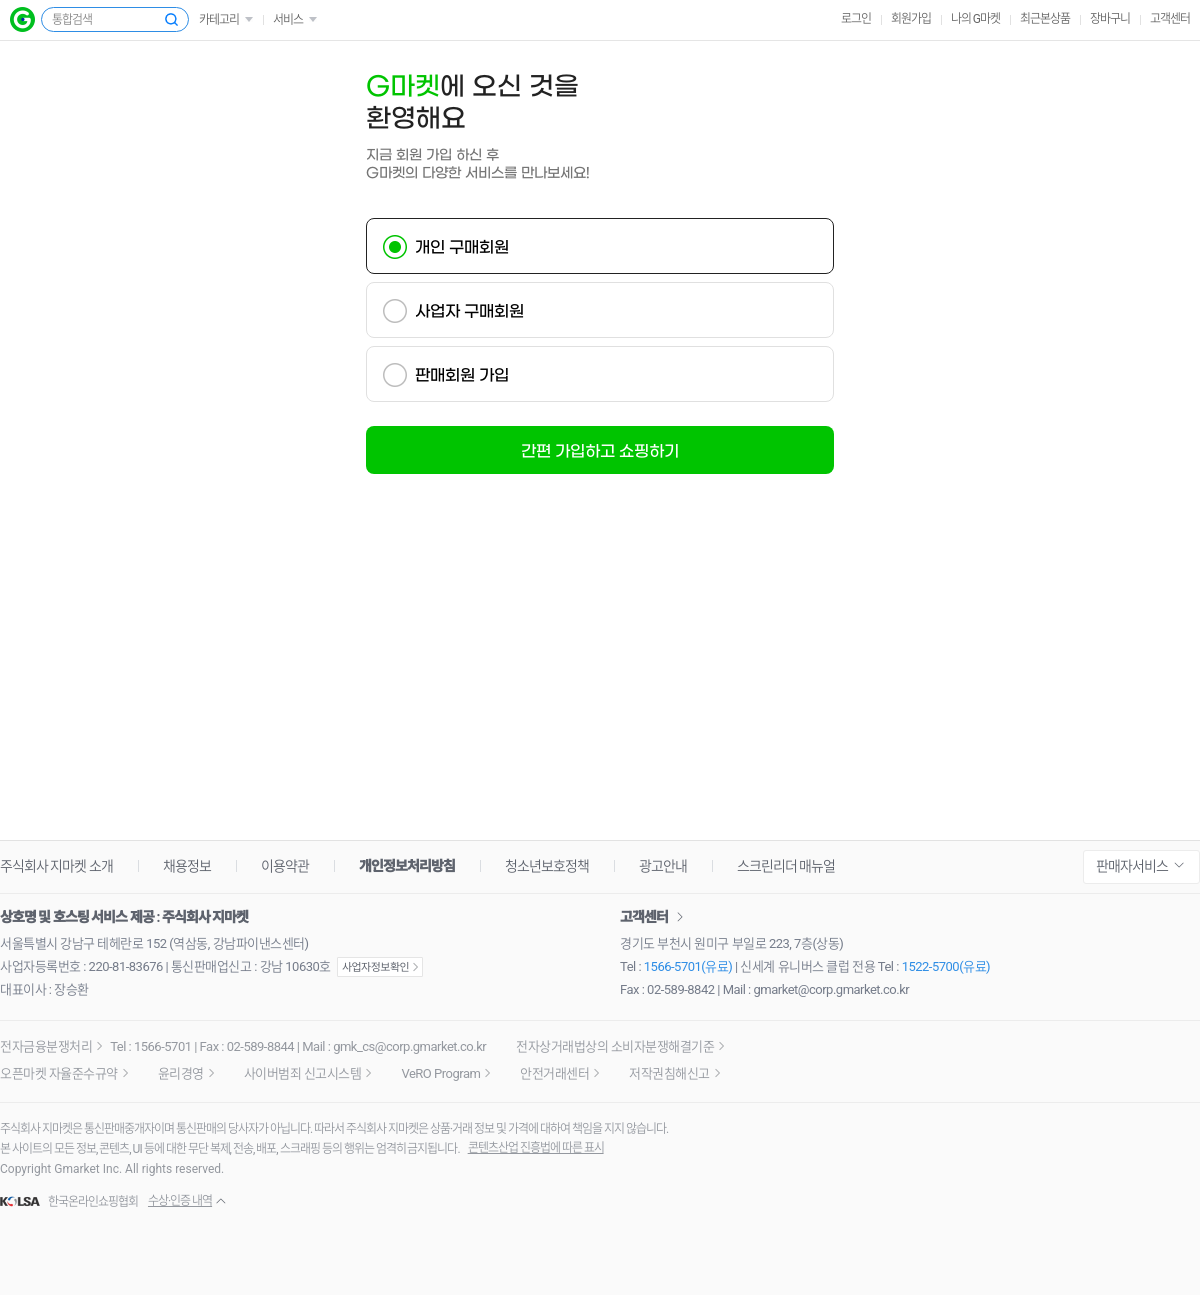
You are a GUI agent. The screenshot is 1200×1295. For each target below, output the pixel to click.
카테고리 (219, 20)
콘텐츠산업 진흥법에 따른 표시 (536, 1148)
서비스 (288, 20)
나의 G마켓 (975, 19)
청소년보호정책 (547, 866)
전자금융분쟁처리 (46, 1046)
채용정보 (187, 866)
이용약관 (285, 866)
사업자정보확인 (380, 967)
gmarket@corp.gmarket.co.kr (832, 989)
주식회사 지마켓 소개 (56, 866)
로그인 (856, 19)
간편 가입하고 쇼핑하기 (600, 451)
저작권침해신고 (669, 1073)
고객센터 (1170, 19)
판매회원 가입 (462, 375)
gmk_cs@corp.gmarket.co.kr (409, 1046)
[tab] (600, 246)
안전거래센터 (554, 1073)
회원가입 (911, 19)
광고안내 (663, 866)
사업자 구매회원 (469, 311)
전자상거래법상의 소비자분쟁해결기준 (615, 1046)
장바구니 (1110, 19)
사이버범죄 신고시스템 (303, 1073)
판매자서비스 (1132, 866)
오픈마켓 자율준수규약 (59, 1073)
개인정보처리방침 (407, 866)
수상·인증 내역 (180, 1201)
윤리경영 (181, 1073)
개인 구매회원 (462, 247)
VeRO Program (440, 1073)
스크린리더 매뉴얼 (786, 866)
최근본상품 (1045, 19)
